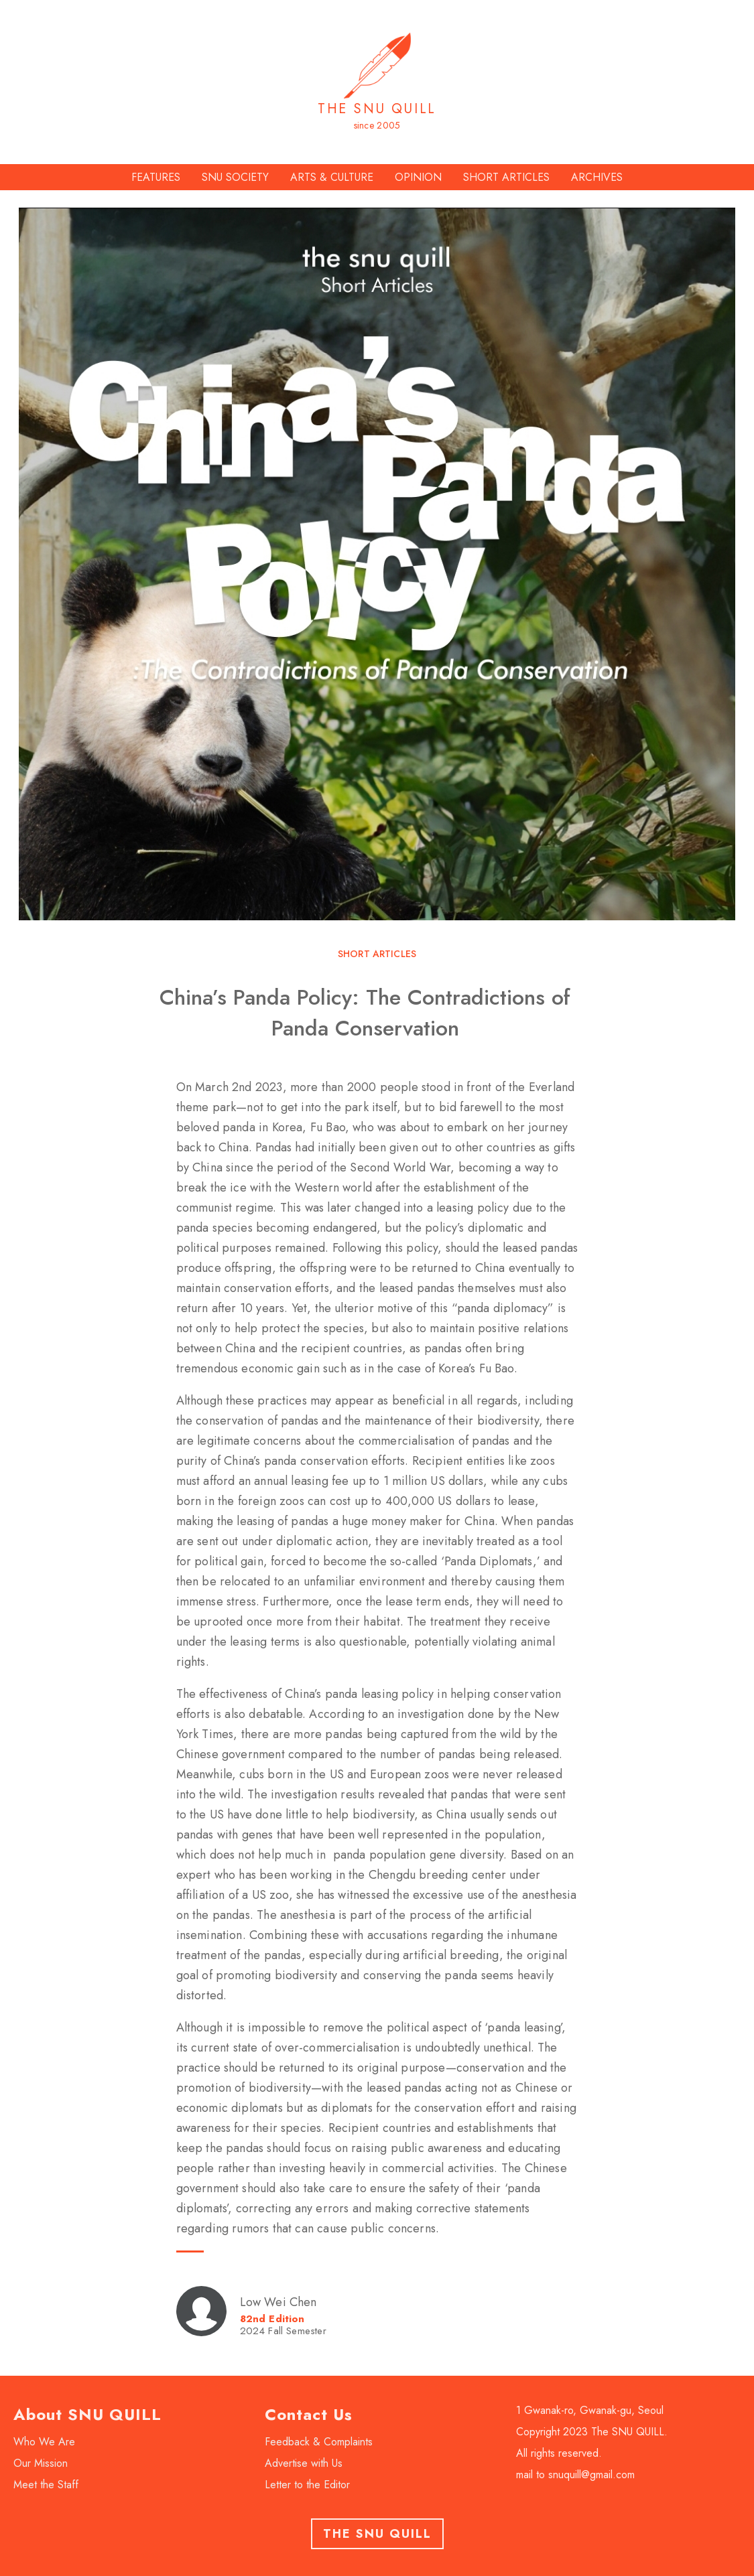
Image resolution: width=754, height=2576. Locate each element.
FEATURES (155, 177)
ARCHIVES (597, 177)
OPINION (418, 177)
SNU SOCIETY (235, 177)
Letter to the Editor (307, 2484)
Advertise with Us (303, 2463)
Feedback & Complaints (319, 2441)
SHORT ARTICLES (506, 177)
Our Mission (40, 2463)
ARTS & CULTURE (331, 177)
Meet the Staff (45, 2484)
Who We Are (44, 2441)
